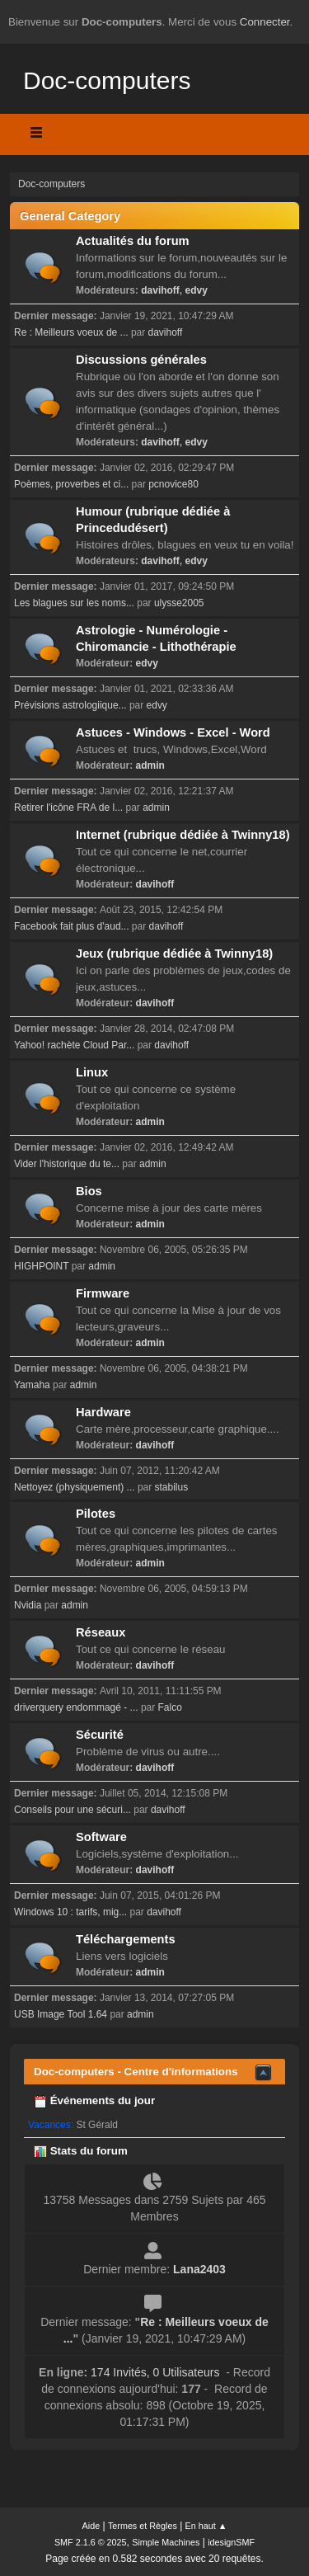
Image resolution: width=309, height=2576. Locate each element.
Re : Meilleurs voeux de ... (71, 332)
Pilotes (95, 1513)
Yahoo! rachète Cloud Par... (74, 1045)
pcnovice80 (173, 484)
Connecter (265, 22)
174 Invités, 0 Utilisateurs (129, 2372)
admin (150, 765)
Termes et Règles (142, 2526)
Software (101, 1837)
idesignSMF (231, 2542)
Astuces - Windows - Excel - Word (173, 732)
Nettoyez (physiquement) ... (74, 1487)
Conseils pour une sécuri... (72, 1809)
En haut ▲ (206, 2526)
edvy (196, 290)
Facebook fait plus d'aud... (71, 926)
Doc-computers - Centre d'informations (136, 2071)
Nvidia (27, 1605)
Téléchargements (126, 1939)
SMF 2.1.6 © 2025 (90, 2542)
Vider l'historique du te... (66, 1164)
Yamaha (32, 1385)
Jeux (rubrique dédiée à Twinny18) (174, 953)
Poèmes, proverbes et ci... (71, 484)
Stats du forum (81, 2151)
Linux (92, 1072)
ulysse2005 (179, 603)
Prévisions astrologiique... (70, 705)
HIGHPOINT (41, 1266)
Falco (170, 1707)
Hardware (103, 1412)
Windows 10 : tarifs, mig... (70, 1912)
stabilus (172, 1487)
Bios (89, 1191)
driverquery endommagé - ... (76, 1707)
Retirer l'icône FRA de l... (68, 807)
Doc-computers (106, 80)
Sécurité (100, 1734)
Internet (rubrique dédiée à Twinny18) (183, 834)
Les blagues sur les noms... (74, 603)
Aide (91, 2526)
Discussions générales (141, 359)
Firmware (102, 1293)
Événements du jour (94, 2100)
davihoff (160, 290)
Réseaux (100, 1632)
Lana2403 (199, 2269)
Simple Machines (165, 2542)
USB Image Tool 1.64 (60, 2014)
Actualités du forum (133, 240)
